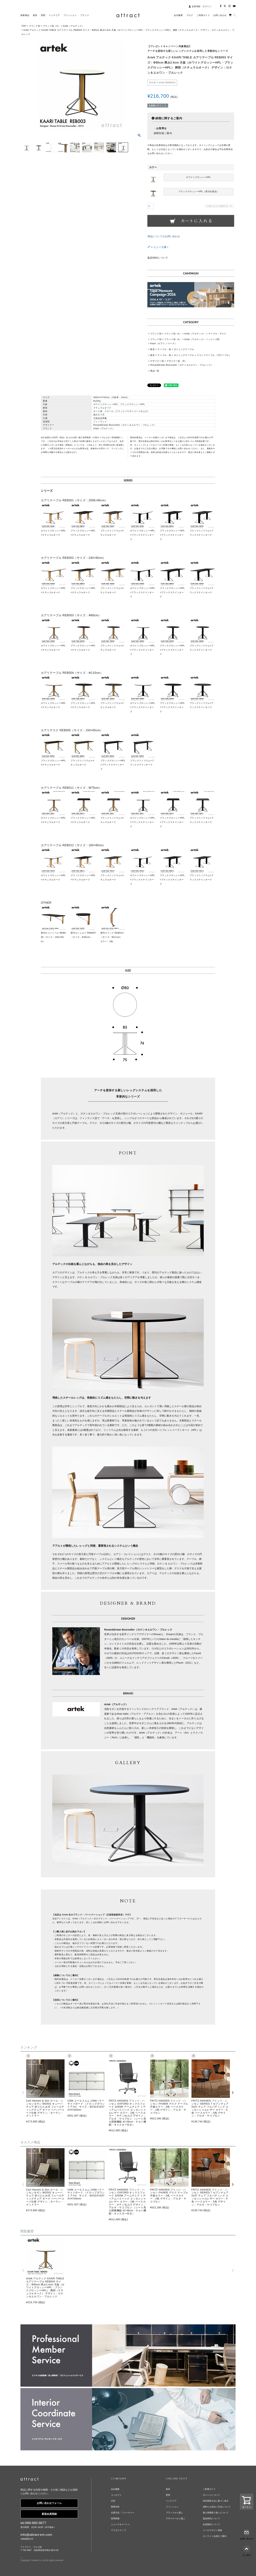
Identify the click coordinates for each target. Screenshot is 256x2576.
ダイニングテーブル (184, 349)
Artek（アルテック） (73, 26)
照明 (168, 2495)
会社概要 (115, 2489)
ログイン (206, 6)
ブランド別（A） (51, 26)
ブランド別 (34, 26)
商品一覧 (154, 371)
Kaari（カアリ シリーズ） (163, 343)
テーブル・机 (164, 349)
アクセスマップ (118, 2530)
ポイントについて (211, 2495)
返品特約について (157, 257)
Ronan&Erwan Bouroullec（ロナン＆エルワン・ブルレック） (181, 365)
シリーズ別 (214, 339)
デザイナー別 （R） (177, 361)
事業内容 (115, 2507)
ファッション (172, 2507)
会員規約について (211, 2524)
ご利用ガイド (209, 2489)
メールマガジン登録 (212, 2530)
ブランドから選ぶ (174, 2512)
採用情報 (115, 2518)
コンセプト (116, 2495)
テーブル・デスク (217, 333)
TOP (23, 26)
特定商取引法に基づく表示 (215, 2501)
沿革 (113, 2501)
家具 (152, 349)
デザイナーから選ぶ (175, 2518)
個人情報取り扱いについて (215, 2512)
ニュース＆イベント (120, 2524)
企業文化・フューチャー (122, 2512)
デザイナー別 (157, 361)
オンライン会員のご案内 (214, 2536)
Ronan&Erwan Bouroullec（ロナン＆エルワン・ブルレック (138, 1629)
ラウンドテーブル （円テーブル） (214, 355)
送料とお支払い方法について (217, 2507)
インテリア (171, 2501)
